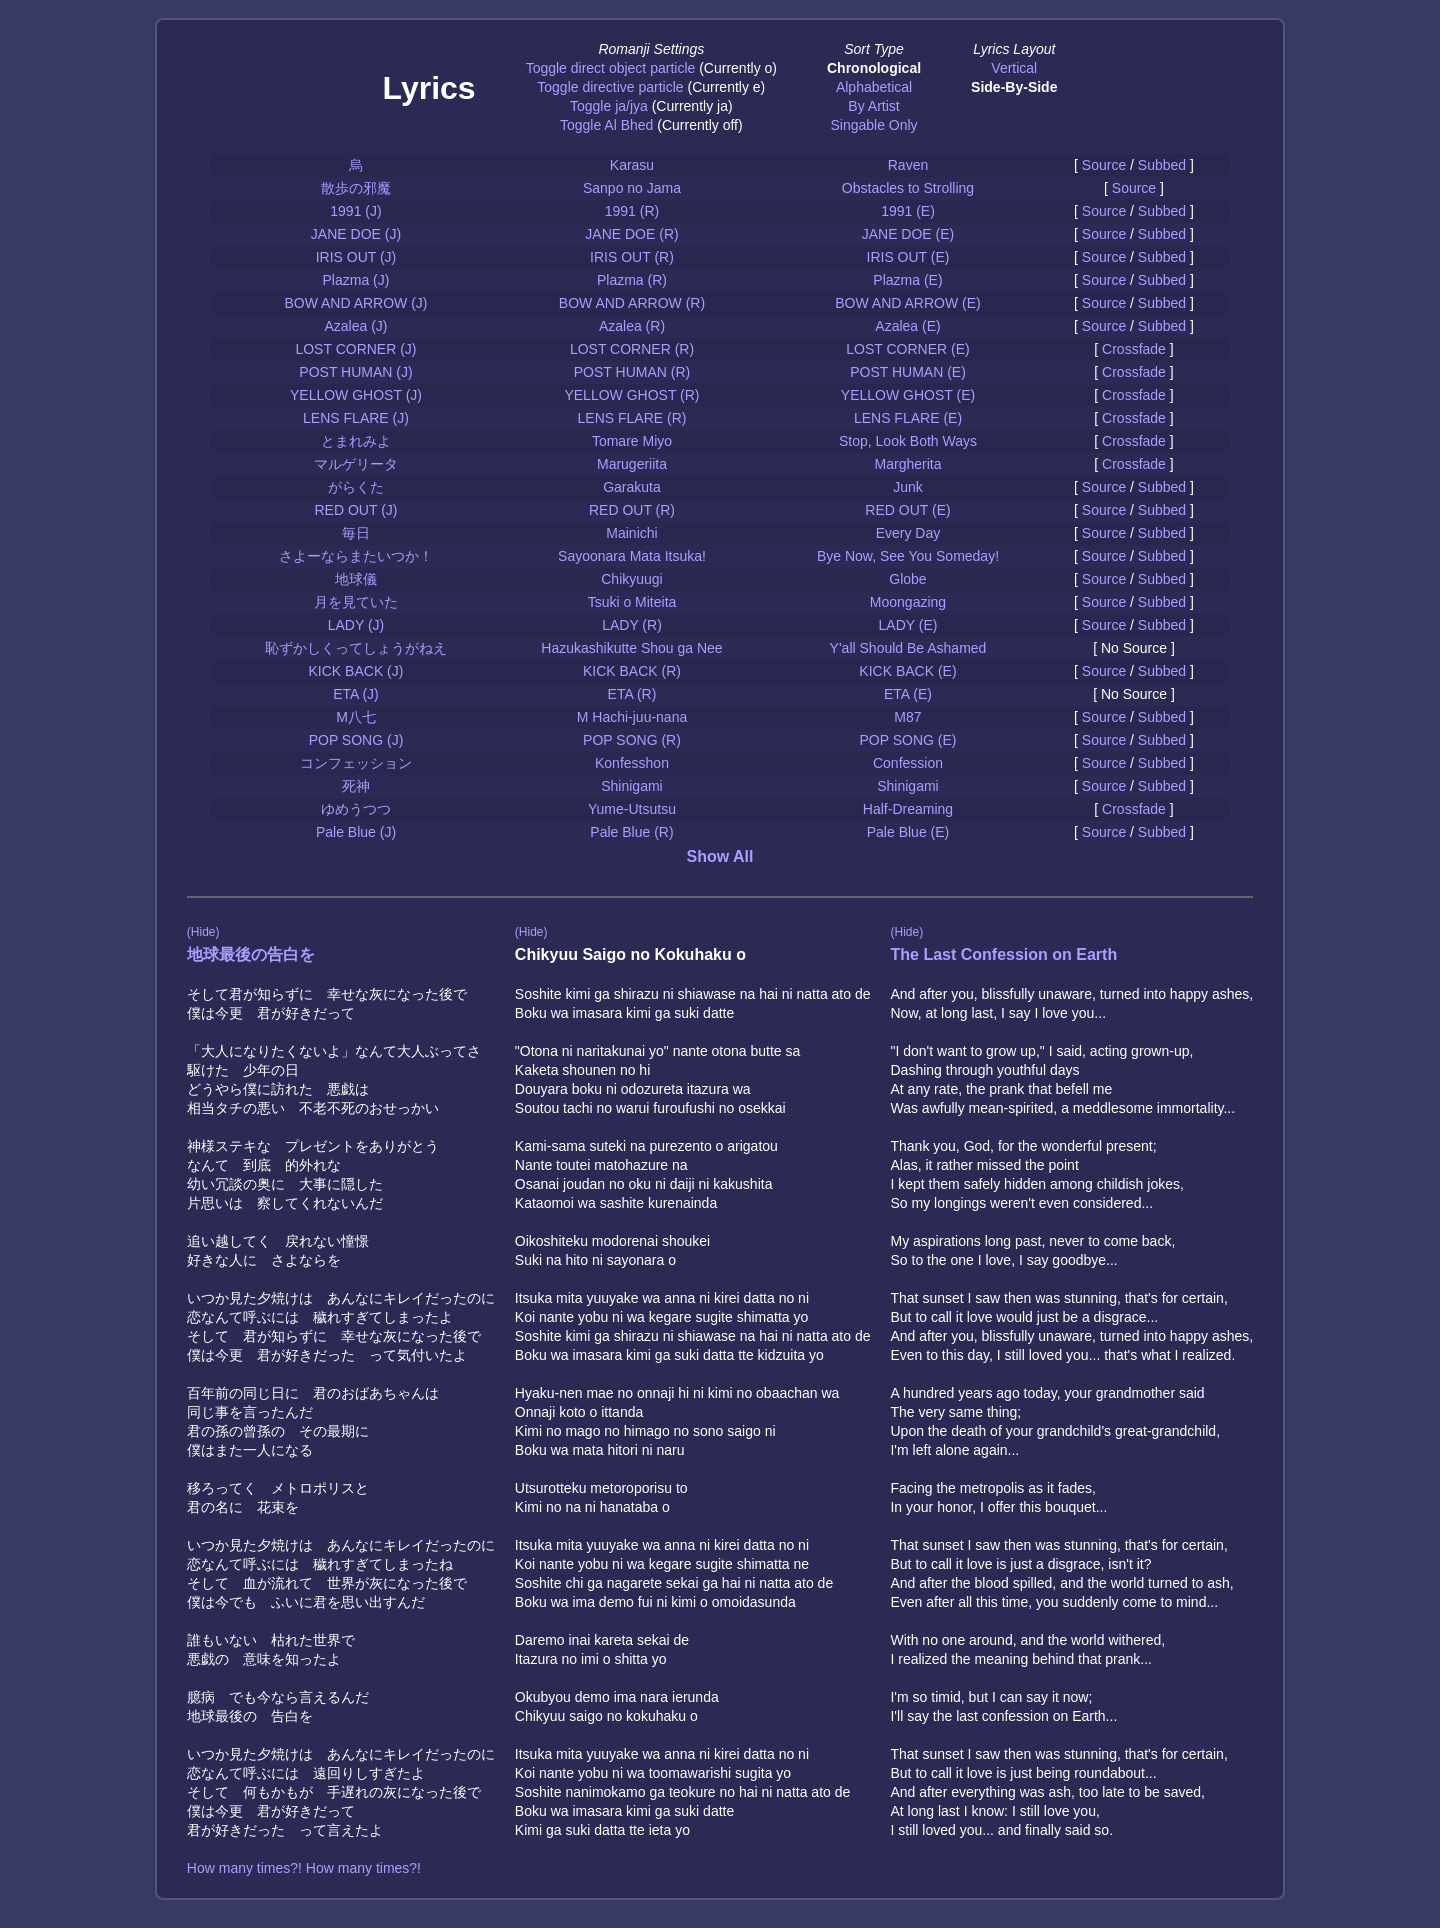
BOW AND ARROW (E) (907, 303)
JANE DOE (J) (356, 234)
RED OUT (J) (356, 510)
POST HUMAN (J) (355, 372)
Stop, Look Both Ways (908, 441)
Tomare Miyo (632, 441)
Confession (908, 763)
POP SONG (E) (907, 740)
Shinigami (631, 786)
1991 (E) (908, 211)
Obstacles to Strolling (908, 188)
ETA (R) (632, 694)
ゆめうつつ (356, 809)
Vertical (1014, 68)
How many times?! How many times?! (304, 1868)
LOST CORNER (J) (355, 349)
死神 (356, 786)
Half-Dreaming (908, 809)
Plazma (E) (907, 280)
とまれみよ (356, 441)
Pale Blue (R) (631, 832)
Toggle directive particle (610, 87)
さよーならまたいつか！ (356, 556)
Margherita (908, 464)
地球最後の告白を (251, 954)
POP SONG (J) (356, 740)
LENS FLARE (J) (356, 418)
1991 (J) (355, 211)
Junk (908, 487)
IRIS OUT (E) (908, 257)
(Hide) (203, 932)
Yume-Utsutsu (632, 809)
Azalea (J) (355, 326)
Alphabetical (874, 87)
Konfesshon (632, 763)
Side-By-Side (1014, 87)
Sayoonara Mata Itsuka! (632, 556)
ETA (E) (908, 694)
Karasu (632, 165)
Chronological (874, 68)
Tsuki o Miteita (632, 602)
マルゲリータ (356, 464)
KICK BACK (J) (356, 671)
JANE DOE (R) (631, 234)
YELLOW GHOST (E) (908, 395)
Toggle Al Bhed (606, 125)
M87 (907, 717)
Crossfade (1134, 349)
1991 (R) (632, 211)
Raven (908, 165)
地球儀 (356, 579)
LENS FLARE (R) (632, 418)
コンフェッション (356, 763)
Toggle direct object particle (611, 68)
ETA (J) (356, 694)
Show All (720, 856)
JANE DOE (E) (908, 234)
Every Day (908, 533)
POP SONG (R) (632, 740)
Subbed (1162, 165)
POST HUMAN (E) (908, 372)
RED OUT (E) (907, 510)
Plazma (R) (632, 280)
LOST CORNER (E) (907, 349)
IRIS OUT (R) (632, 257)
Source (1104, 165)
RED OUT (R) (632, 510)
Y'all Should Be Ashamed (908, 648)
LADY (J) (356, 625)
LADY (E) (908, 625)
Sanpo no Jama (632, 188)
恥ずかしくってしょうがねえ (356, 648)
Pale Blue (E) (908, 832)
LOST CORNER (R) (632, 349)
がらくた (356, 487)
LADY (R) (632, 625)
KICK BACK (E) (907, 671)
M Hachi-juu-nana (632, 717)
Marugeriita (632, 464)
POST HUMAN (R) (632, 372)
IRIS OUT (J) (356, 257)
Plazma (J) (356, 280)
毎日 (356, 533)
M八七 (356, 717)
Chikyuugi (631, 579)
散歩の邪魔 (356, 188)
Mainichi (631, 533)
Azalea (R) (632, 326)
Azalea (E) (907, 326)
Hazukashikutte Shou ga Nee (631, 648)
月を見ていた (356, 602)
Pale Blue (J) (356, 832)
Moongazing (908, 602)
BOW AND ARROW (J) (355, 303)
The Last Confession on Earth (1003, 954)
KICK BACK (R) (632, 671)
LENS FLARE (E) (908, 418)
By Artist (873, 106)
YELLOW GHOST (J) (356, 395)
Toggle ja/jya (609, 106)
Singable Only (873, 125)
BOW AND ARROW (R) (632, 303)
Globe (907, 579)
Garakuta (632, 487)
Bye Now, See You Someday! (908, 556)
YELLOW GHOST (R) (631, 395)
